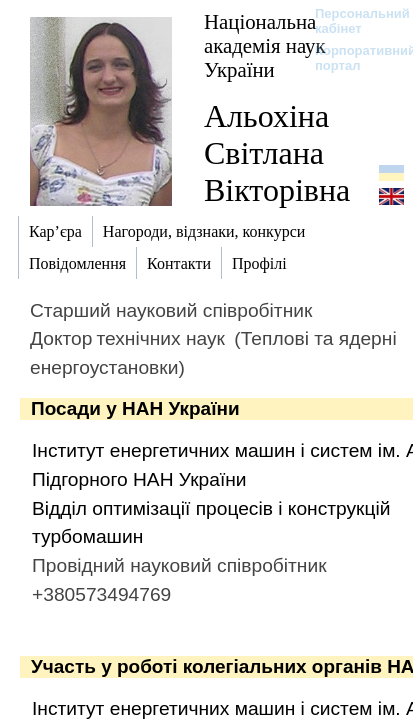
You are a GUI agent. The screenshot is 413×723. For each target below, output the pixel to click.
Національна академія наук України (265, 45)
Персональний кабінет (352, 21)
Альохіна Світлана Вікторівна (277, 153)
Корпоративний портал (352, 58)
